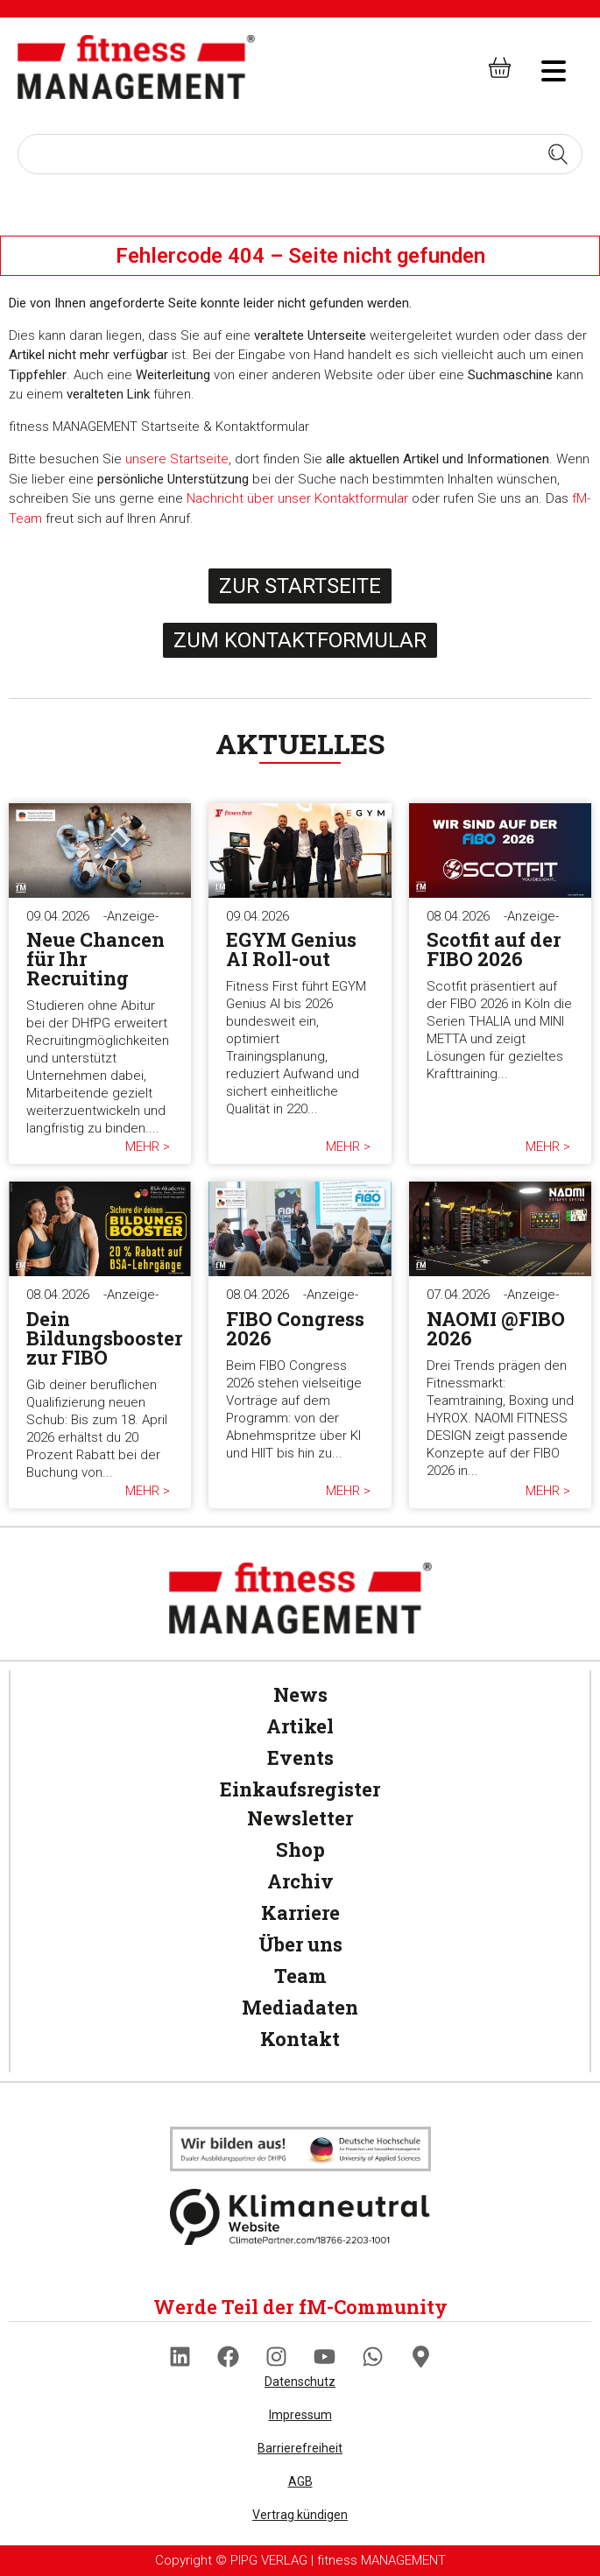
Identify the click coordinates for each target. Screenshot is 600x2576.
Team (300, 1975)
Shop (300, 1849)
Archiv (300, 1881)
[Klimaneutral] (300, 2149)
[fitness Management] (136, 67)
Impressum (300, 2415)
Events (300, 1757)
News (300, 1694)
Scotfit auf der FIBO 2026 (494, 949)
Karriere (300, 1912)
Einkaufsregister (300, 1789)
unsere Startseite (177, 459)
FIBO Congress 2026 (295, 1328)
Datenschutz (300, 2382)
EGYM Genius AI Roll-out (291, 949)
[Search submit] (558, 154)
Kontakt (300, 2038)
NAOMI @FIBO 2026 (496, 1328)
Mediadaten (300, 2007)
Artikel (300, 1726)
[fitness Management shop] (500, 67)
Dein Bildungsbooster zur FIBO (104, 1338)
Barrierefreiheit (300, 2448)
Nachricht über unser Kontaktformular (297, 498)
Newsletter (300, 1818)
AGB (300, 2481)
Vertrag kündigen (300, 2515)
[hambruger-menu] (541, 68)
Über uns (300, 1944)
